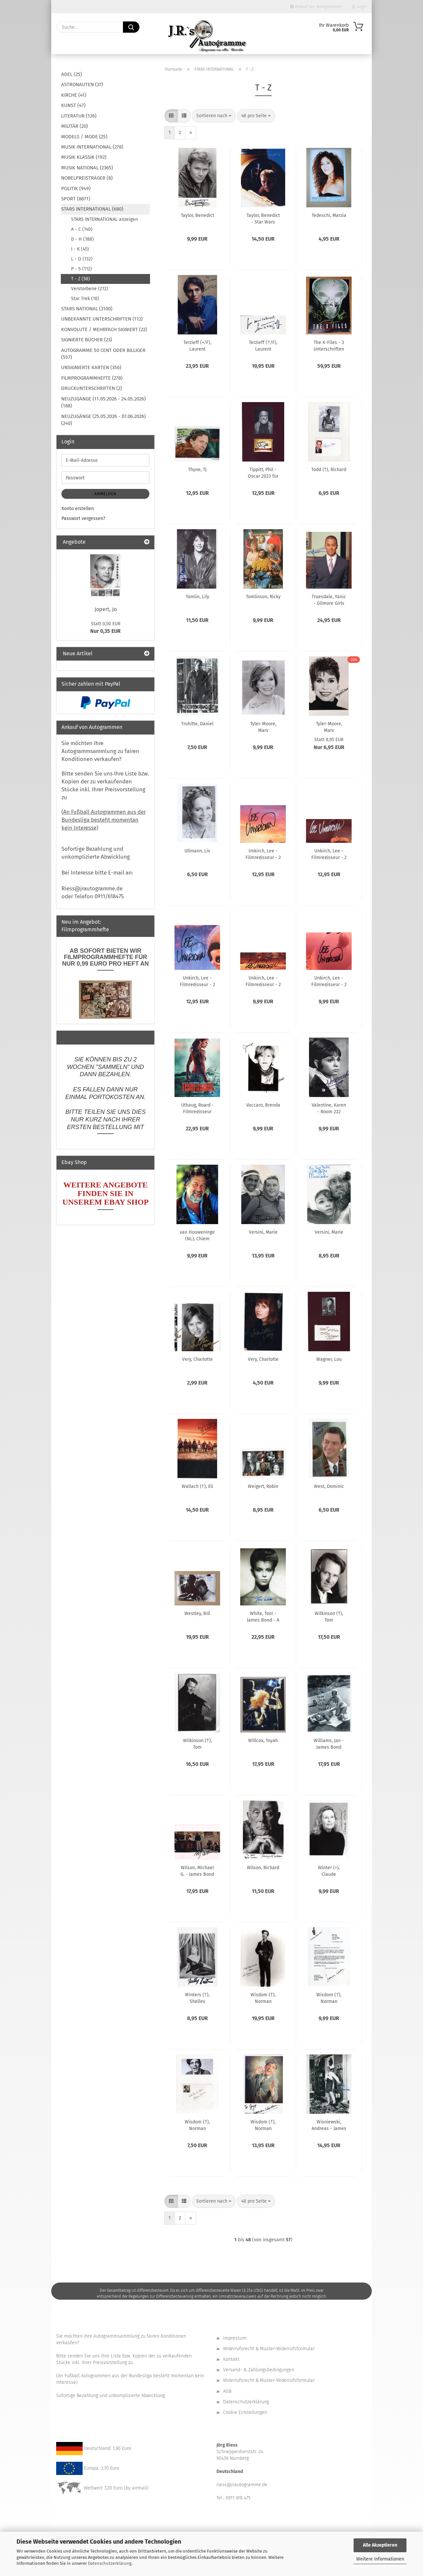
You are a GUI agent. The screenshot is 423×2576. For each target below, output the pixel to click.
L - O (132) (82, 259)
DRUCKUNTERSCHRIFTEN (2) (91, 388)
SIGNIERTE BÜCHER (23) (86, 340)
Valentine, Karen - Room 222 (329, 1108)
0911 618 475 (238, 2498)
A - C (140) (82, 229)
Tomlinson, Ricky (263, 597)
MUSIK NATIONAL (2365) (87, 168)
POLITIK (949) (76, 188)
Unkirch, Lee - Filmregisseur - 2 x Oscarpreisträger (263, 980)
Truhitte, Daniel (197, 724)
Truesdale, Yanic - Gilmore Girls (329, 599)
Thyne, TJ (197, 469)
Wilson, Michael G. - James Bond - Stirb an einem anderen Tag (197, 1870)
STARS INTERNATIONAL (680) (92, 209)
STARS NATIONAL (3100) (86, 309)
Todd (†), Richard (329, 469)
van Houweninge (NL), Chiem (197, 1235)
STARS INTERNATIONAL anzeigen (104, 219)
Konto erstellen (77, 508)
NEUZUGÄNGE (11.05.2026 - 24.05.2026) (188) (103, 402)
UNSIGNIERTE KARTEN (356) (91, 367)
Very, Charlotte (197, 1359)
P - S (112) (81, 269)
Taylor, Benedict (197, 215)
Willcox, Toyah (263, 1740)
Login (359, 6)
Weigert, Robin (263, 1486)
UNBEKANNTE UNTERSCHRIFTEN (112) (102, 319)
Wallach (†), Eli (197, 1486)
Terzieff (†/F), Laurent (263, 345)
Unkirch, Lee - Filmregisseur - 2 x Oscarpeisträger (263, 853)
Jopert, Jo (106, 609)
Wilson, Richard (263, 1868)
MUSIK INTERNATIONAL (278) (92, 147)
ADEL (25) (71, 74)
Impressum (235, 2338)
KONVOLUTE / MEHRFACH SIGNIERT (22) (104, 329)
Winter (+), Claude (329, 1870)
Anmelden (105, 494)
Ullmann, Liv (197, 851)
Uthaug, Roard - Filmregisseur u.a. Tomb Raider (197, 1108)
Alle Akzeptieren (380, 2545)
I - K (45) (80, 249)
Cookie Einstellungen (245, 2412)
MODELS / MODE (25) (84, 137)
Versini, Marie (263, 1232)
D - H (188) (82, 239)
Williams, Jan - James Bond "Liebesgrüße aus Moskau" (329, 1743)
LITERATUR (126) (78, 116)
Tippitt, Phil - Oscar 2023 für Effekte (263, 472)
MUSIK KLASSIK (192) (83, 157)
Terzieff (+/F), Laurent (197, 345)
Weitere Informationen (380, 2559)
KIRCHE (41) (73, 95)
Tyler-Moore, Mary (263, 726)
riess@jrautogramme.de (241, 2485)
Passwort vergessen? (83, 518)
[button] (171, 115)
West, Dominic (329, 1486)
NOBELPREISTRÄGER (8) (87, 178)
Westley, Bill (197, 1613)
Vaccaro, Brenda (263, 1105)
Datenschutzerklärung (110, 2563)
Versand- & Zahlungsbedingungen (258, 2370)
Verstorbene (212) (89, 289)
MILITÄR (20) (74, 126)
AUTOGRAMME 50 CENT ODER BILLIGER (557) (103, 353)
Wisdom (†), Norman (263, 1997)
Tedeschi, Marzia (329, 215)
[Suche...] (131, 27)
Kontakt (231, 2359)
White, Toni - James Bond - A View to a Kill (263, 1616)
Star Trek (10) (85, 298)
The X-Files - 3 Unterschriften (329, 345)
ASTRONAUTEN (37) (82, 84)
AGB (227, 2391)
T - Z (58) (80, 279)
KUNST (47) (73, 105)
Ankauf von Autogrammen (316, 6)
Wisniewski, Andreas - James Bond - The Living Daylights (329, 2124)
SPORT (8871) (75, 199)
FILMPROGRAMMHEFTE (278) (92, 378)
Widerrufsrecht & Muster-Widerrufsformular (269, 2349)
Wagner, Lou (329, 1359)
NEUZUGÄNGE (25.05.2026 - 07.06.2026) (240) (103, 419)
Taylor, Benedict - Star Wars (263, 218)
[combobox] (214, 115)
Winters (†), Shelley (197, 1997)
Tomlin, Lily (197, 597)
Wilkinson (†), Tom (329, 1616)
